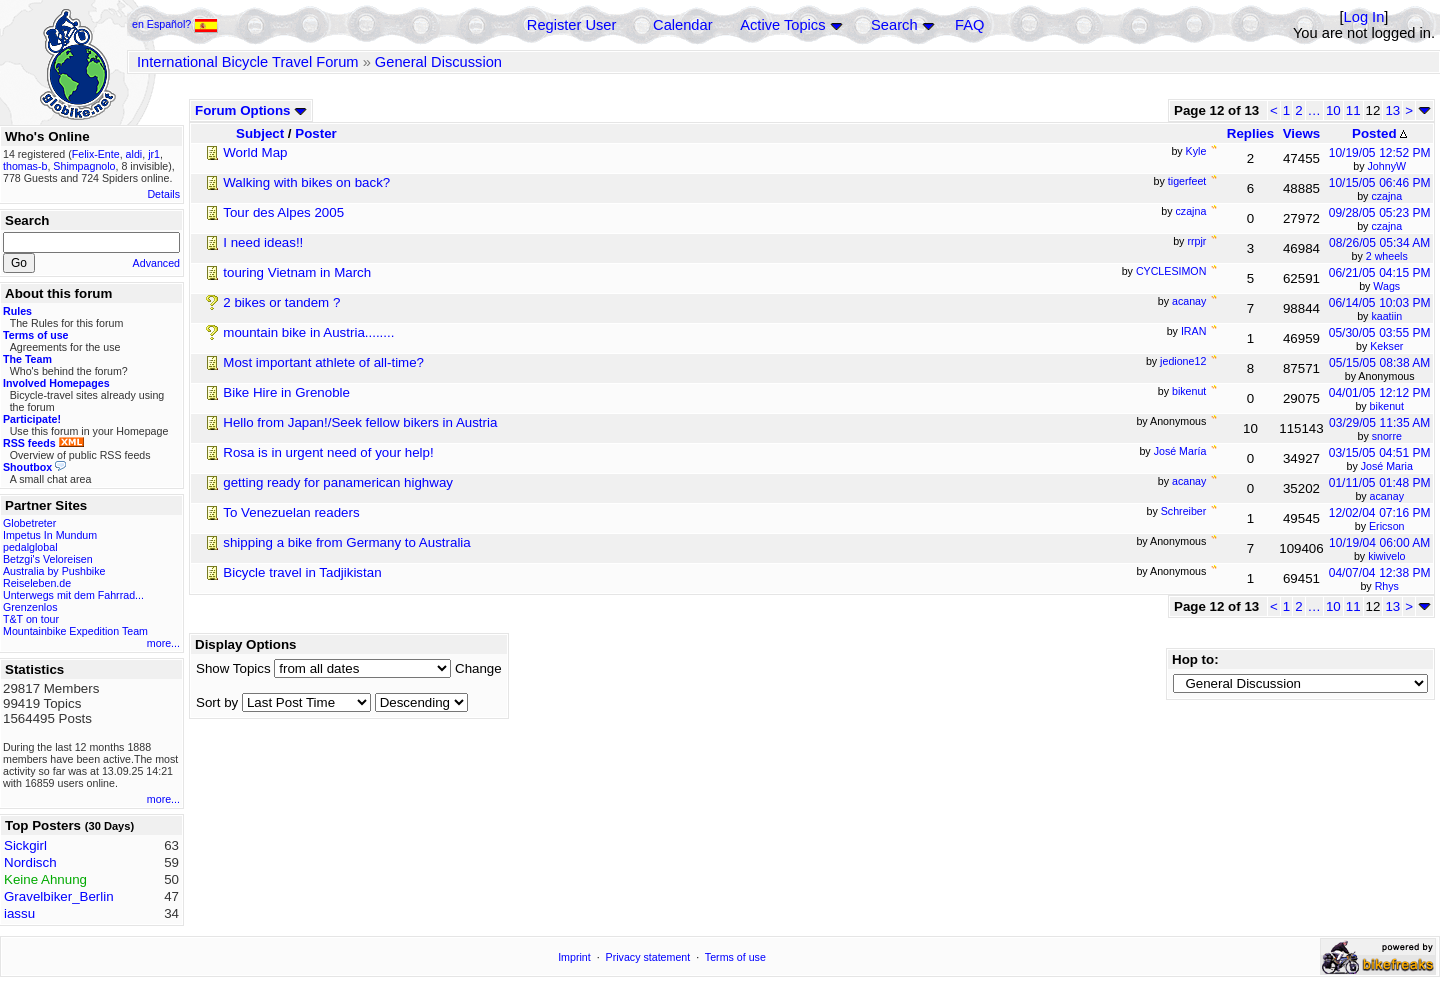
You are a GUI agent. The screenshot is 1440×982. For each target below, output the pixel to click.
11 (1353, 110)
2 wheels (1387, 256)
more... (163, 643)
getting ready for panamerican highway (338, 482)
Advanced (156, 263)
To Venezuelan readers (291, 512)
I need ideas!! (263, 242)
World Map (255, 152)
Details (163, 194)
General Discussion (438, 62)
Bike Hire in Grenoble (286, 392)
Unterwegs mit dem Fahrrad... (73, 595)
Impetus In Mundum (50, 535)
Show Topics (233, 668)
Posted (1379, 133)
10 (1333, 110)
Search (894, 25)
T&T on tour (31, 619)
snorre (1387, 436)
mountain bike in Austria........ (308, 332)
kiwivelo (1386, 556)
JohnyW (1387, 166)
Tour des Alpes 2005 (283, 212)
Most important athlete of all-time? (323, 362)
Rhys (1387, 586)
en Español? (175, 24)
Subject (260, 133)
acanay (1387, 496)
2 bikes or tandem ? (281, 302)
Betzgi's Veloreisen (48, 559)
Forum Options (251, 110)
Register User (572, 25)
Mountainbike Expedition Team (75, 631)
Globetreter (29, 523)
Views (1302, 133)
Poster (315, 133)
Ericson (1387, 526)
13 (1392, 110)
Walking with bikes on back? (306, 182)
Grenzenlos (30, 607)
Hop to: (1195, 659)
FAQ (969, 25)
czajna (1386, 196)
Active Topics (782, 25)
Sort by (217, 702)
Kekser (1386, 346)
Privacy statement (648, 957)
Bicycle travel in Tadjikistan (302, 572)
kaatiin (1386, 316)
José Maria (1387, 466)
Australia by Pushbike (54, 571)
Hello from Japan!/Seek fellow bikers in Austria (360, 422)
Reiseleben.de (37, 583)
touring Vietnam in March (297, 272)
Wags (1386, 286)
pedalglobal (30, 547)
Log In (1364, 17)
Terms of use (735, 957)
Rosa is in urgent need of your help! (328, 452)
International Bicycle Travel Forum (248, 62)
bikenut (1387, 406)
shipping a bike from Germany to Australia (346, 542)
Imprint (574, 957)
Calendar (682, 25)
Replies (1250, 133)
